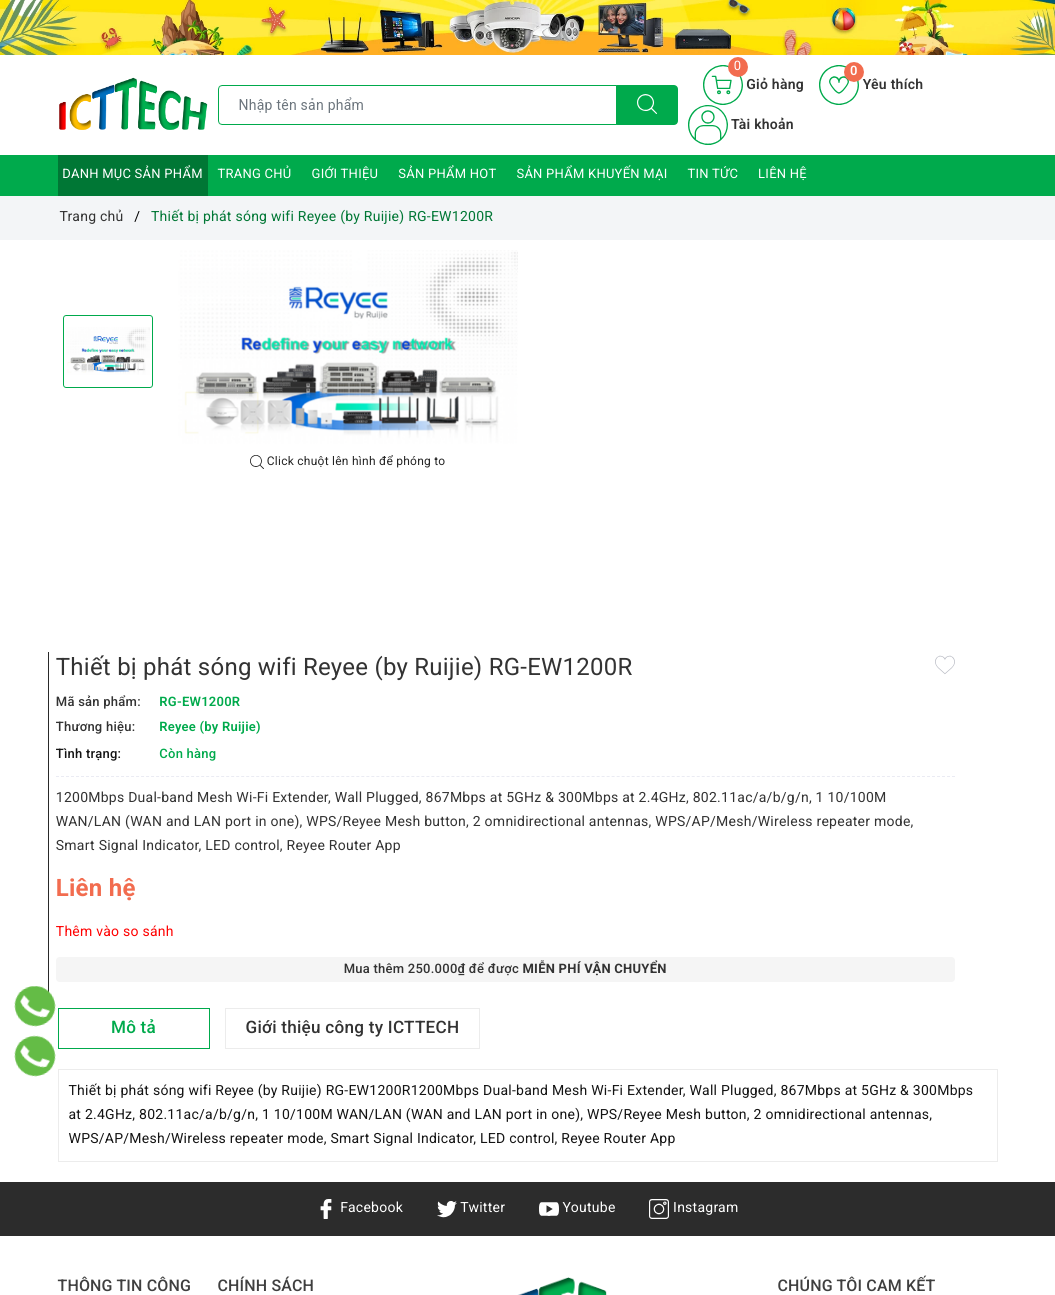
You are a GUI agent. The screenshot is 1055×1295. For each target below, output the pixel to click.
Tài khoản (741, 125)
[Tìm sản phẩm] (417, 105)
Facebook (359, 891)
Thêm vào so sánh (598, 606)
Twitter (471, 891)
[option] (348, 347)
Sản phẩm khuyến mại (591, 174)
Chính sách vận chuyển (267, 1049)
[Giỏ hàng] (753, 85)
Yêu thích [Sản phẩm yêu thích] (871, 85)
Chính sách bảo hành (285, 1089)
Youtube (577, 891)
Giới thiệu (345, 174)
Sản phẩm (90, 1086)
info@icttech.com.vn (514, 1192)
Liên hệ (782, 174)
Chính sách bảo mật (282, 1008)
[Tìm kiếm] (647, 105)
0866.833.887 (685, 1192)
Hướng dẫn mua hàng (287, 1118)
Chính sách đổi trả (276, 1147)
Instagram (693, 891)
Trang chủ (255, 174)
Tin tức (713, 174)
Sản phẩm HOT (447, 174)
